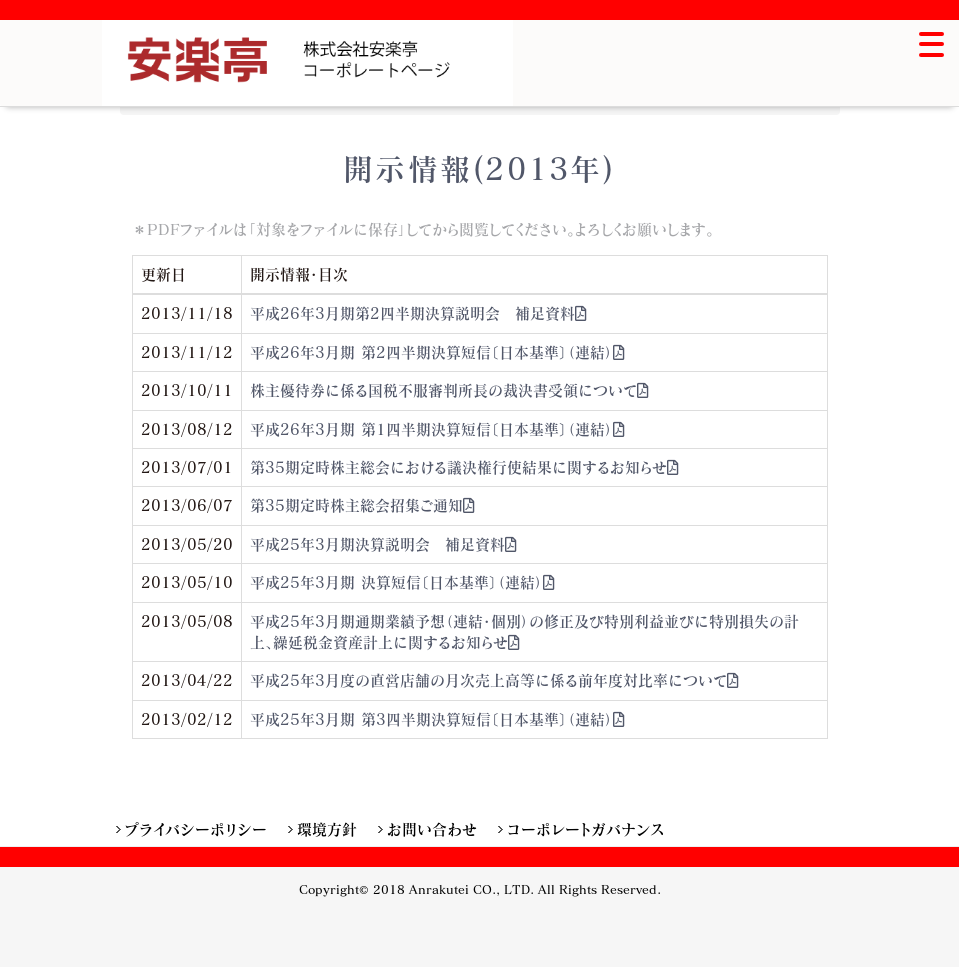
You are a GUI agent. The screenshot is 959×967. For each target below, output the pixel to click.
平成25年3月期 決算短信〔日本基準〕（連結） (403, 582)
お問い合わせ (432, 829)
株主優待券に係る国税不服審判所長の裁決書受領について (450, 390)
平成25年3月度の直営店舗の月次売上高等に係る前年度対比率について (495, 680)
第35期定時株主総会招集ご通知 (363, 505)
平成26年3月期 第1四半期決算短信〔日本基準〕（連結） (438, 429)
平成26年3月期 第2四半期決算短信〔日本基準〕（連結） (438, 352)
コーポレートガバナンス (586, 829)
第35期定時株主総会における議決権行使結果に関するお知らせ (465, 467)
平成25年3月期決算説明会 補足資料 (384, 544)
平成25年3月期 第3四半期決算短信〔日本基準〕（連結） (438, 719)
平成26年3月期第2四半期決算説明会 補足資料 (419, 313)
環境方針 (327, 829)
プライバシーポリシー (196, 829)
